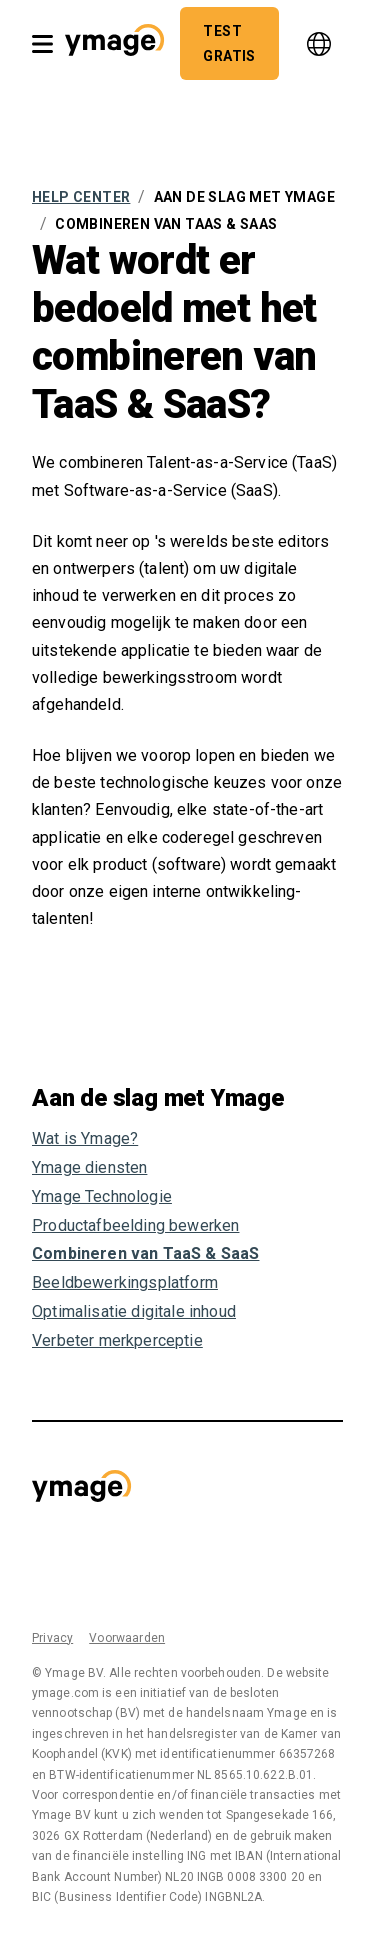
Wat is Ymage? (85, 1138)
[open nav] (42, 44)
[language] (319, 44)
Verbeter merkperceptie (117, 1340)
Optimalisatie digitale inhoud (134, 1311)
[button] (114, 43)
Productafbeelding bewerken (135, 1225)
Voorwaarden (127, 1638)
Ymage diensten (89, 1167)
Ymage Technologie (102, 1196)
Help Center (81, 197)
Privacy (52, 1638)
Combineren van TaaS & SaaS (145, 1253)
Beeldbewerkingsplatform (125, 1282)
